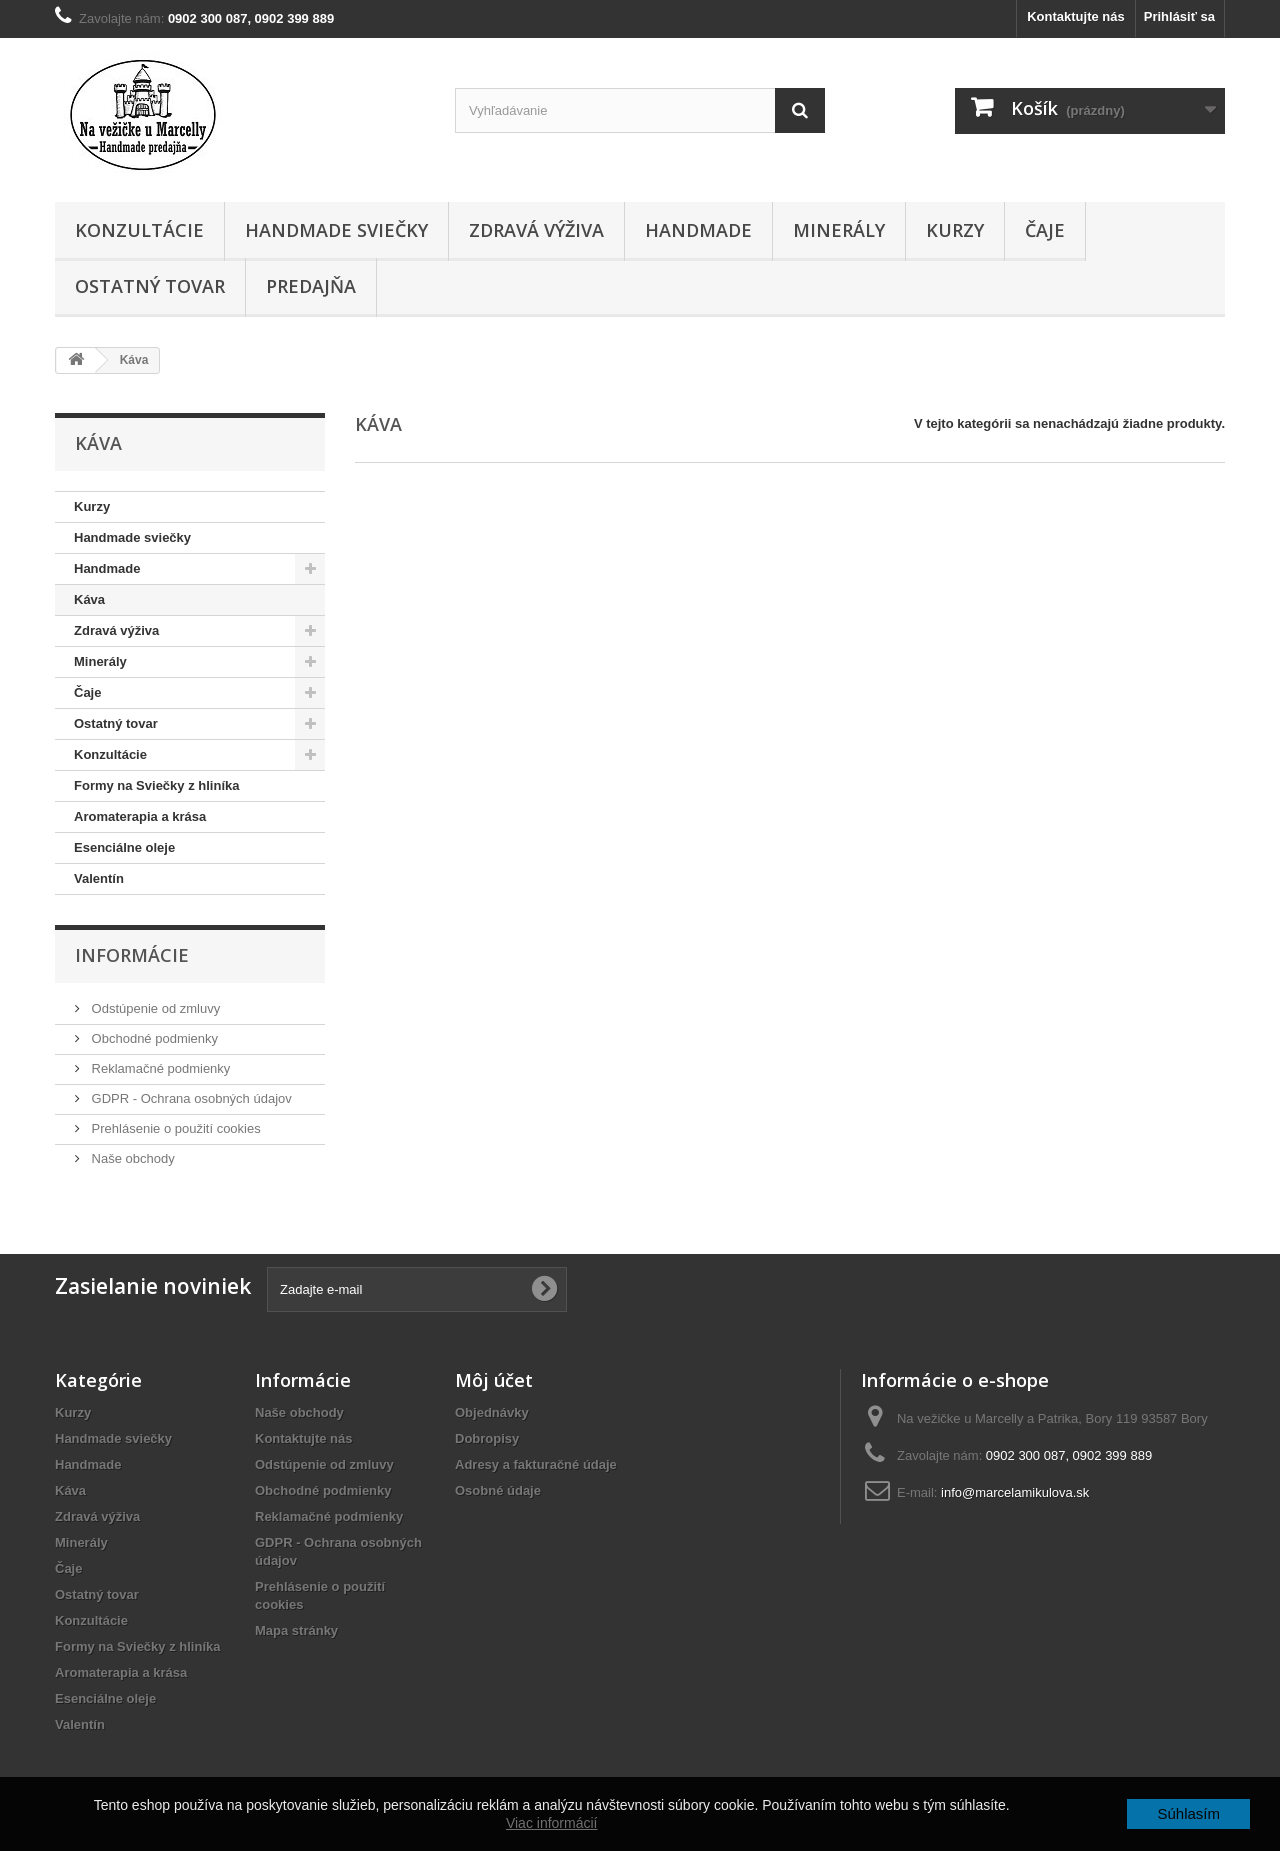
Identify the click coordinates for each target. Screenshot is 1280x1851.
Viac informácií (552, 1823)
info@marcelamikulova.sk (1015, 1492)
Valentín (99, 878)
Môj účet (494, 1380)
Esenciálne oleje (124, 847)
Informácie (132, 955)
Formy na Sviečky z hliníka (156, 785)
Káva (89, 599)
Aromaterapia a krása (140, 816)
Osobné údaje (498, 1490)
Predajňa (311, 286)
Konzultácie (139, 230)
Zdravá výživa (536, 230)
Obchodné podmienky (153, 1038)
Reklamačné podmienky (159, 1068)
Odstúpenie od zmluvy (154, 1008)
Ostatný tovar (150, 286)
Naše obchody (131, 1158)
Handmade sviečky (336, 230)
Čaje (1045, 230)
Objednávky (492, 1412)
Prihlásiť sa (1179, 16)
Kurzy (955, 230)
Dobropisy (487, 1438)
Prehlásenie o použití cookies (174, 1128)
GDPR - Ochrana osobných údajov (190, 1098)
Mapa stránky (296, 1630)
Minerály (839, 230)
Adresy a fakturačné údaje (536, 1464)
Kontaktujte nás (1076, 16)
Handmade (698, 230)
